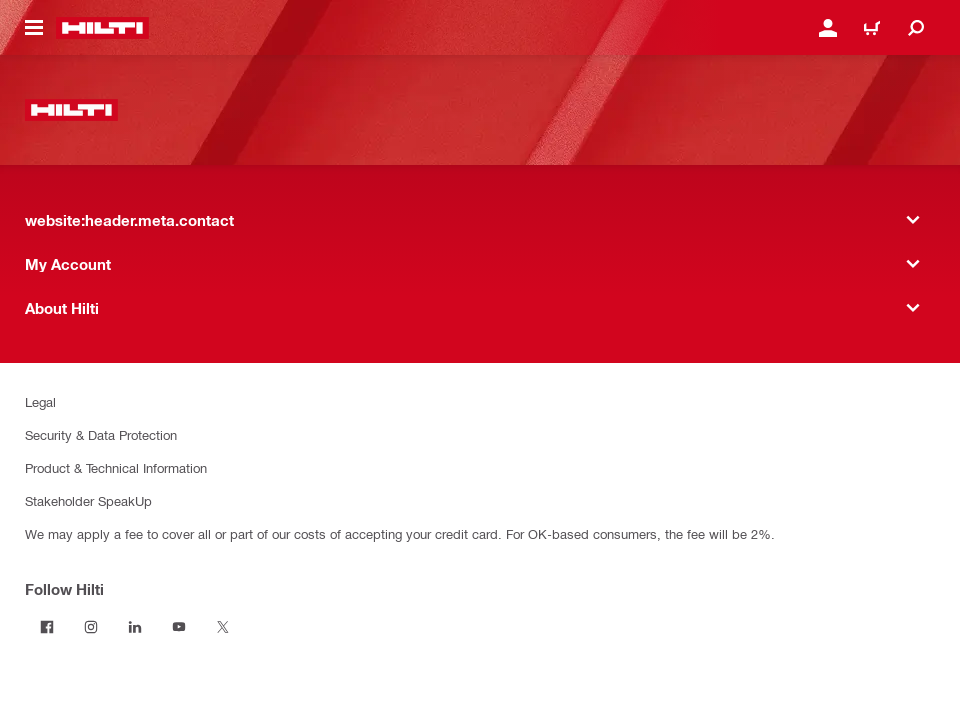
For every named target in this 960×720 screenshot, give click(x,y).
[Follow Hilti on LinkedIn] (135, 627)
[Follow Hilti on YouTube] (179, 627)
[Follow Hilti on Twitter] (223, 627)
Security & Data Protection (101, 434)
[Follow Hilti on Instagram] (91, 627)
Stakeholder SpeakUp (88, 500)
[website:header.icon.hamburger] (34, 28)
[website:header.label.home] (102, 28)
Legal (40, 401)
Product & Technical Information (116, 467)
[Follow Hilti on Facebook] (47, 627)
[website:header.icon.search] (916, 28)
